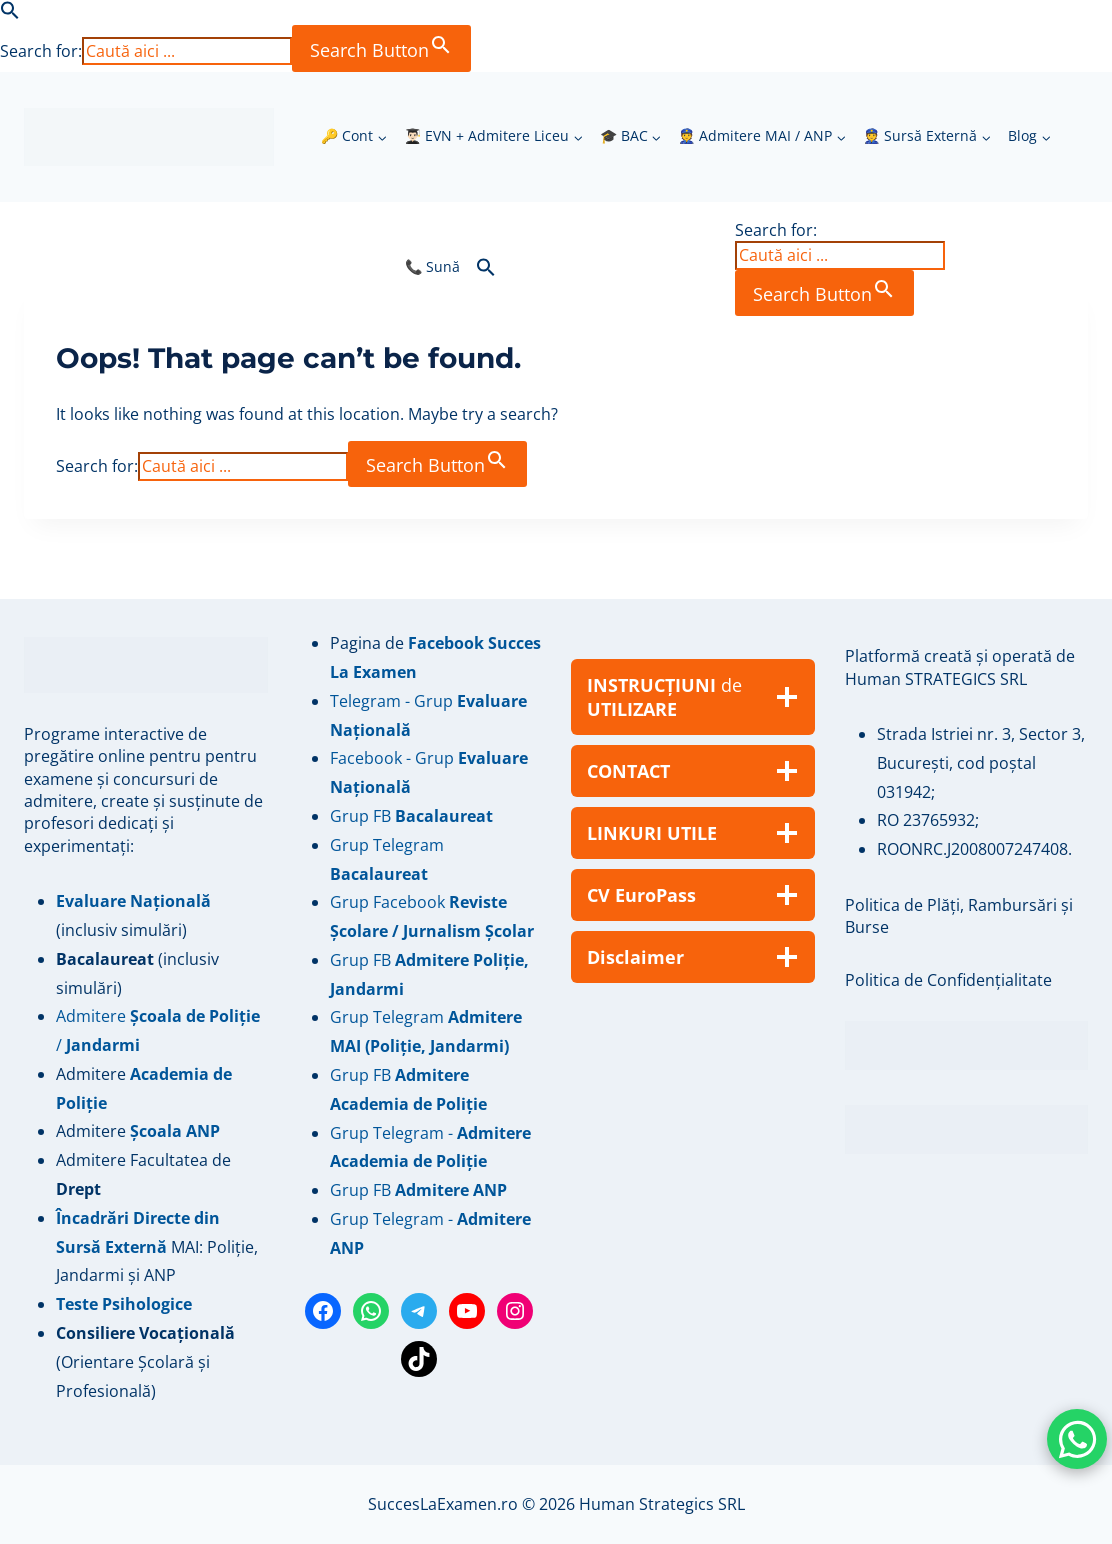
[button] (10, 14)
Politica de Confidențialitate (948, 980)
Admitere (93, 1074)
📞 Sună (432, 266)
